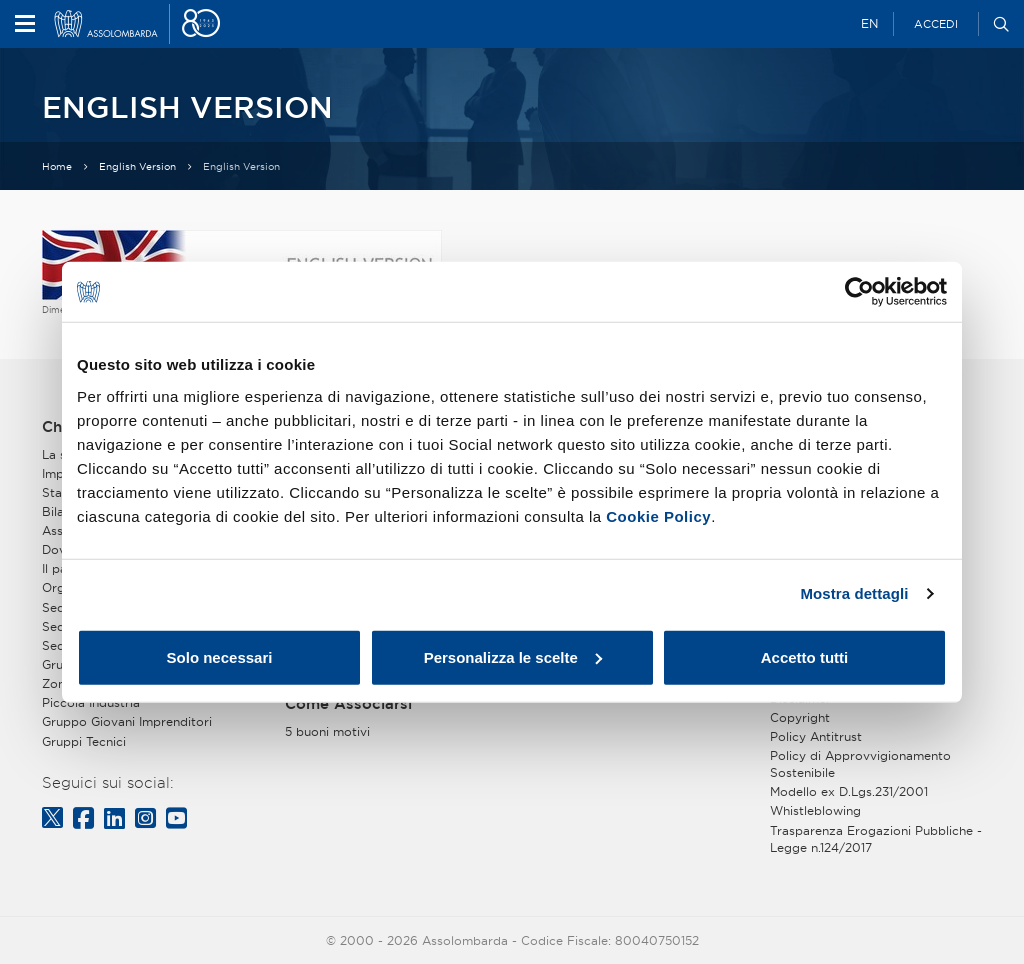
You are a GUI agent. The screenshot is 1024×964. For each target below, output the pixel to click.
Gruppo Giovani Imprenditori (127, 721)
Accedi (936, 24)
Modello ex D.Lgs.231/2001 (849, 791)
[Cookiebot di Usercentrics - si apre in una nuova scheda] (859, 292)
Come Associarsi (348, 704)
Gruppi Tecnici (84, 741)
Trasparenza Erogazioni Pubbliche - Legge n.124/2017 (876, 839)
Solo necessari (220, 656)
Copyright (800, 717)
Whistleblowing (815, 810)
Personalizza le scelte (513, 656)
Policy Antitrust (816, 736)
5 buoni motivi (327, 731)
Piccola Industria (91, 702)
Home (57, 166)
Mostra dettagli (854, 593)
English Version (137, 166)
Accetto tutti (805, 656)
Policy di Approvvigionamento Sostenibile (860, 764)
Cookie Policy (658, 515)
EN (869, 23)
